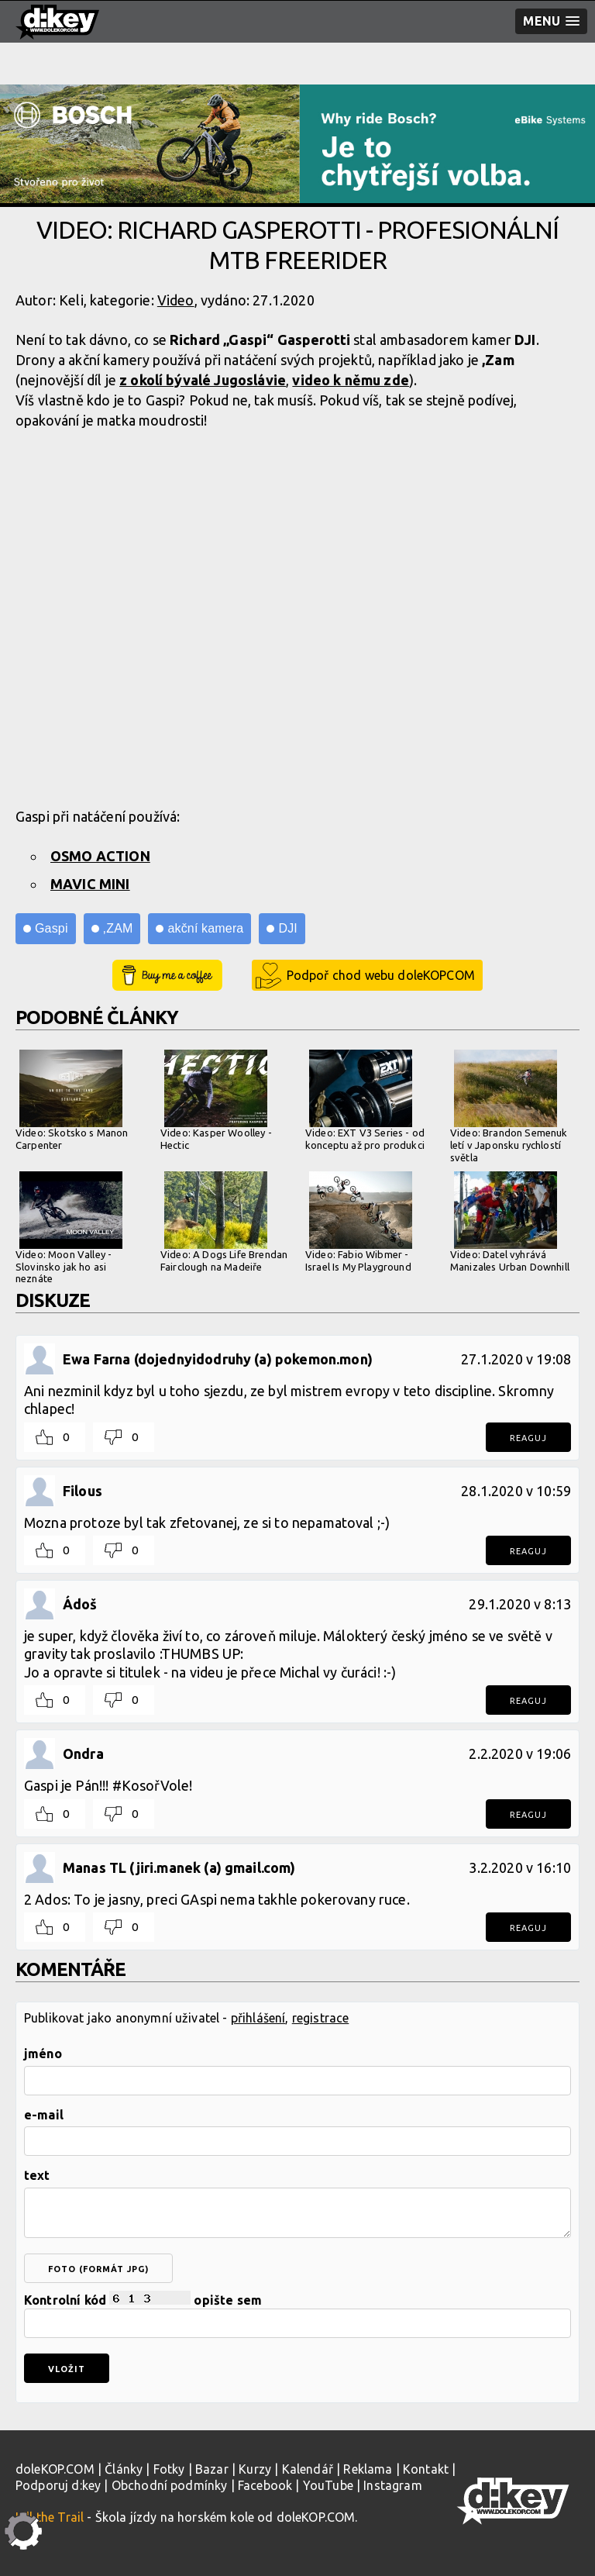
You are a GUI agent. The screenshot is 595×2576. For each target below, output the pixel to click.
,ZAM (118, 928)
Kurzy (255, 2469)
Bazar (212, 2469)
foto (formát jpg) (98, 2269)
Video (175, 300)
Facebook (265, 2485)
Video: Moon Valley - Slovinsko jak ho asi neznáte (68, 1227)
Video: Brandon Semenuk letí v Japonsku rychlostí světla (509, 1106)
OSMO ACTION (100, 856)
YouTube (328, 2485)
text (37, 2175)
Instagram (392, 2485)
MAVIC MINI (90, 883)
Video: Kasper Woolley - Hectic (216, 1100)
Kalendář (307, 2469)
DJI (287, 928)
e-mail (44, 2115)
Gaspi (51, 928)
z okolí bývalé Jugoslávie (202, 380)
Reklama (367, 2469)
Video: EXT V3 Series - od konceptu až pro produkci (365, 1100)
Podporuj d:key (58, 2485)
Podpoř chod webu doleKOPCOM (381, 975)
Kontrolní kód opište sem (297, 2314)
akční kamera (205, 928)
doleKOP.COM (55, 2469)
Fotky (169, 2469)
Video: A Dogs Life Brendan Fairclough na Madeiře (223, 1221)
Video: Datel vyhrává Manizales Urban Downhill (509, 1221)
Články (124, 2469)
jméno (43, 2053)
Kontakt (426, 2469)
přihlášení (258, 2018)
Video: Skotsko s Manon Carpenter (72, 1100)
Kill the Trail (49, 2517)
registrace (320, 2018)
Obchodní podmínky (170, 2485)
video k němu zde (350, 380)
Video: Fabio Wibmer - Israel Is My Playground (358, 1221)
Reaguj (528, 1438)
